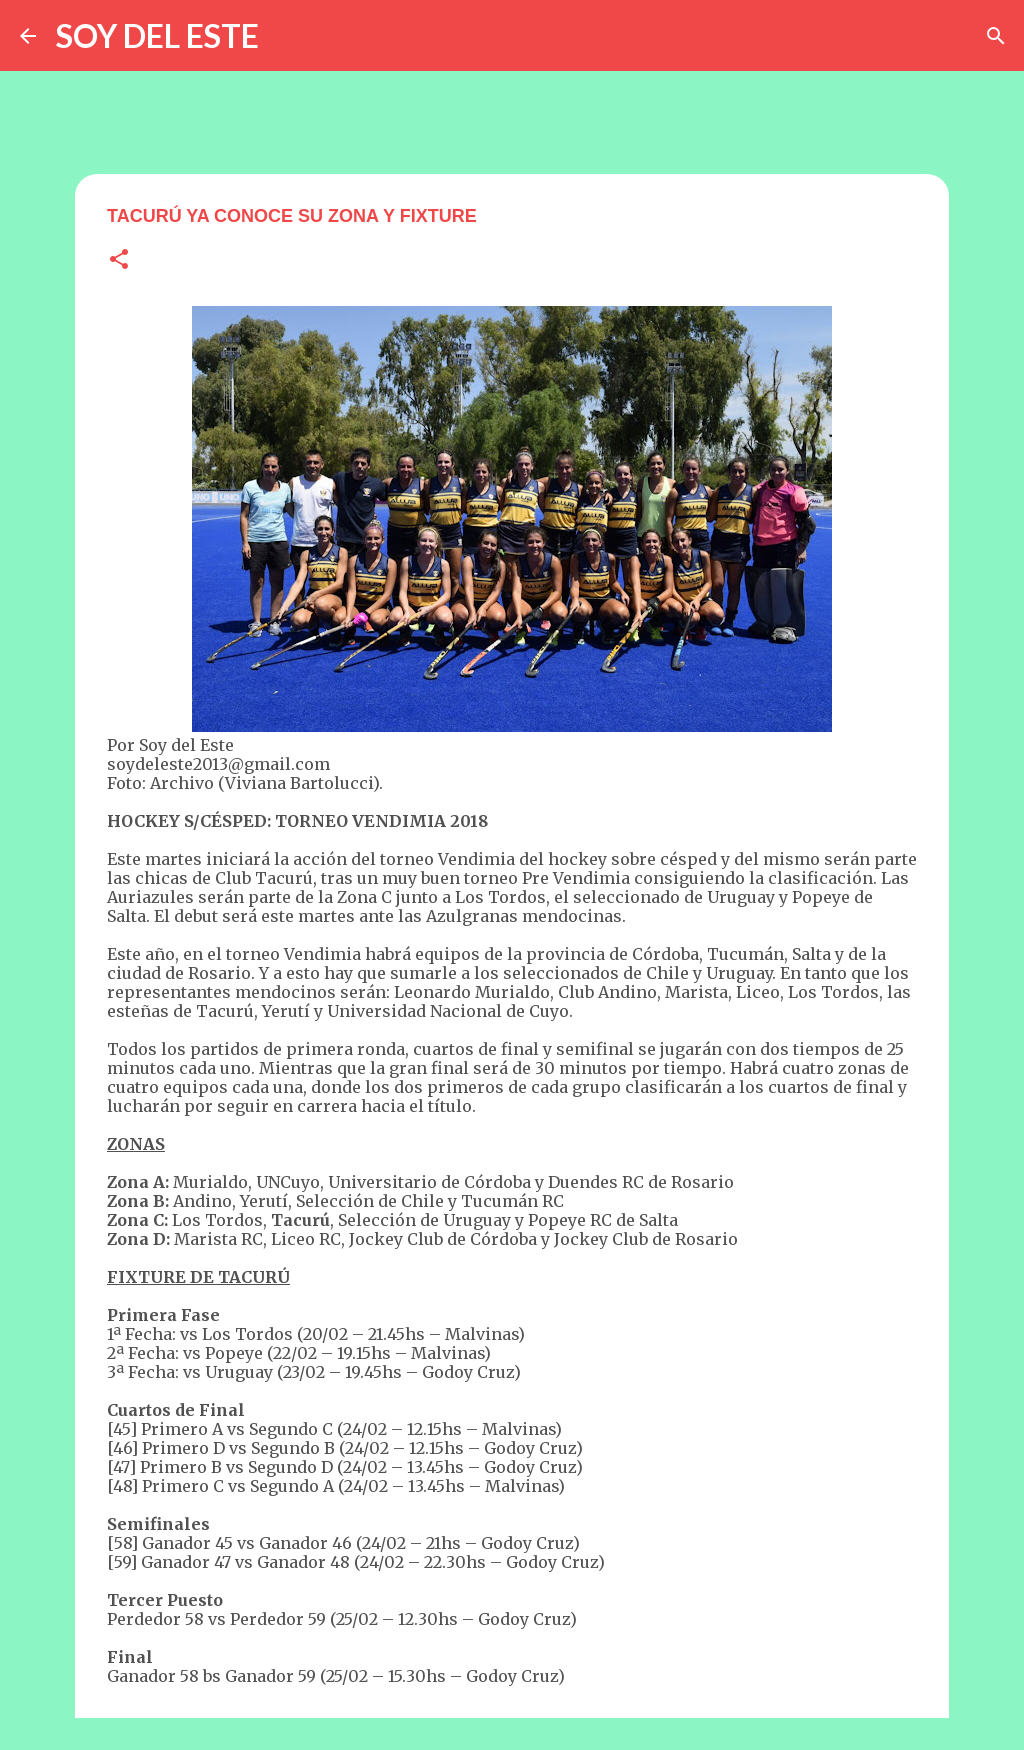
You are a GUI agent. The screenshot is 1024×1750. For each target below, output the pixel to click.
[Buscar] (996, 36)
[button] (119, 260)
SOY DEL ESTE (157, 35)
